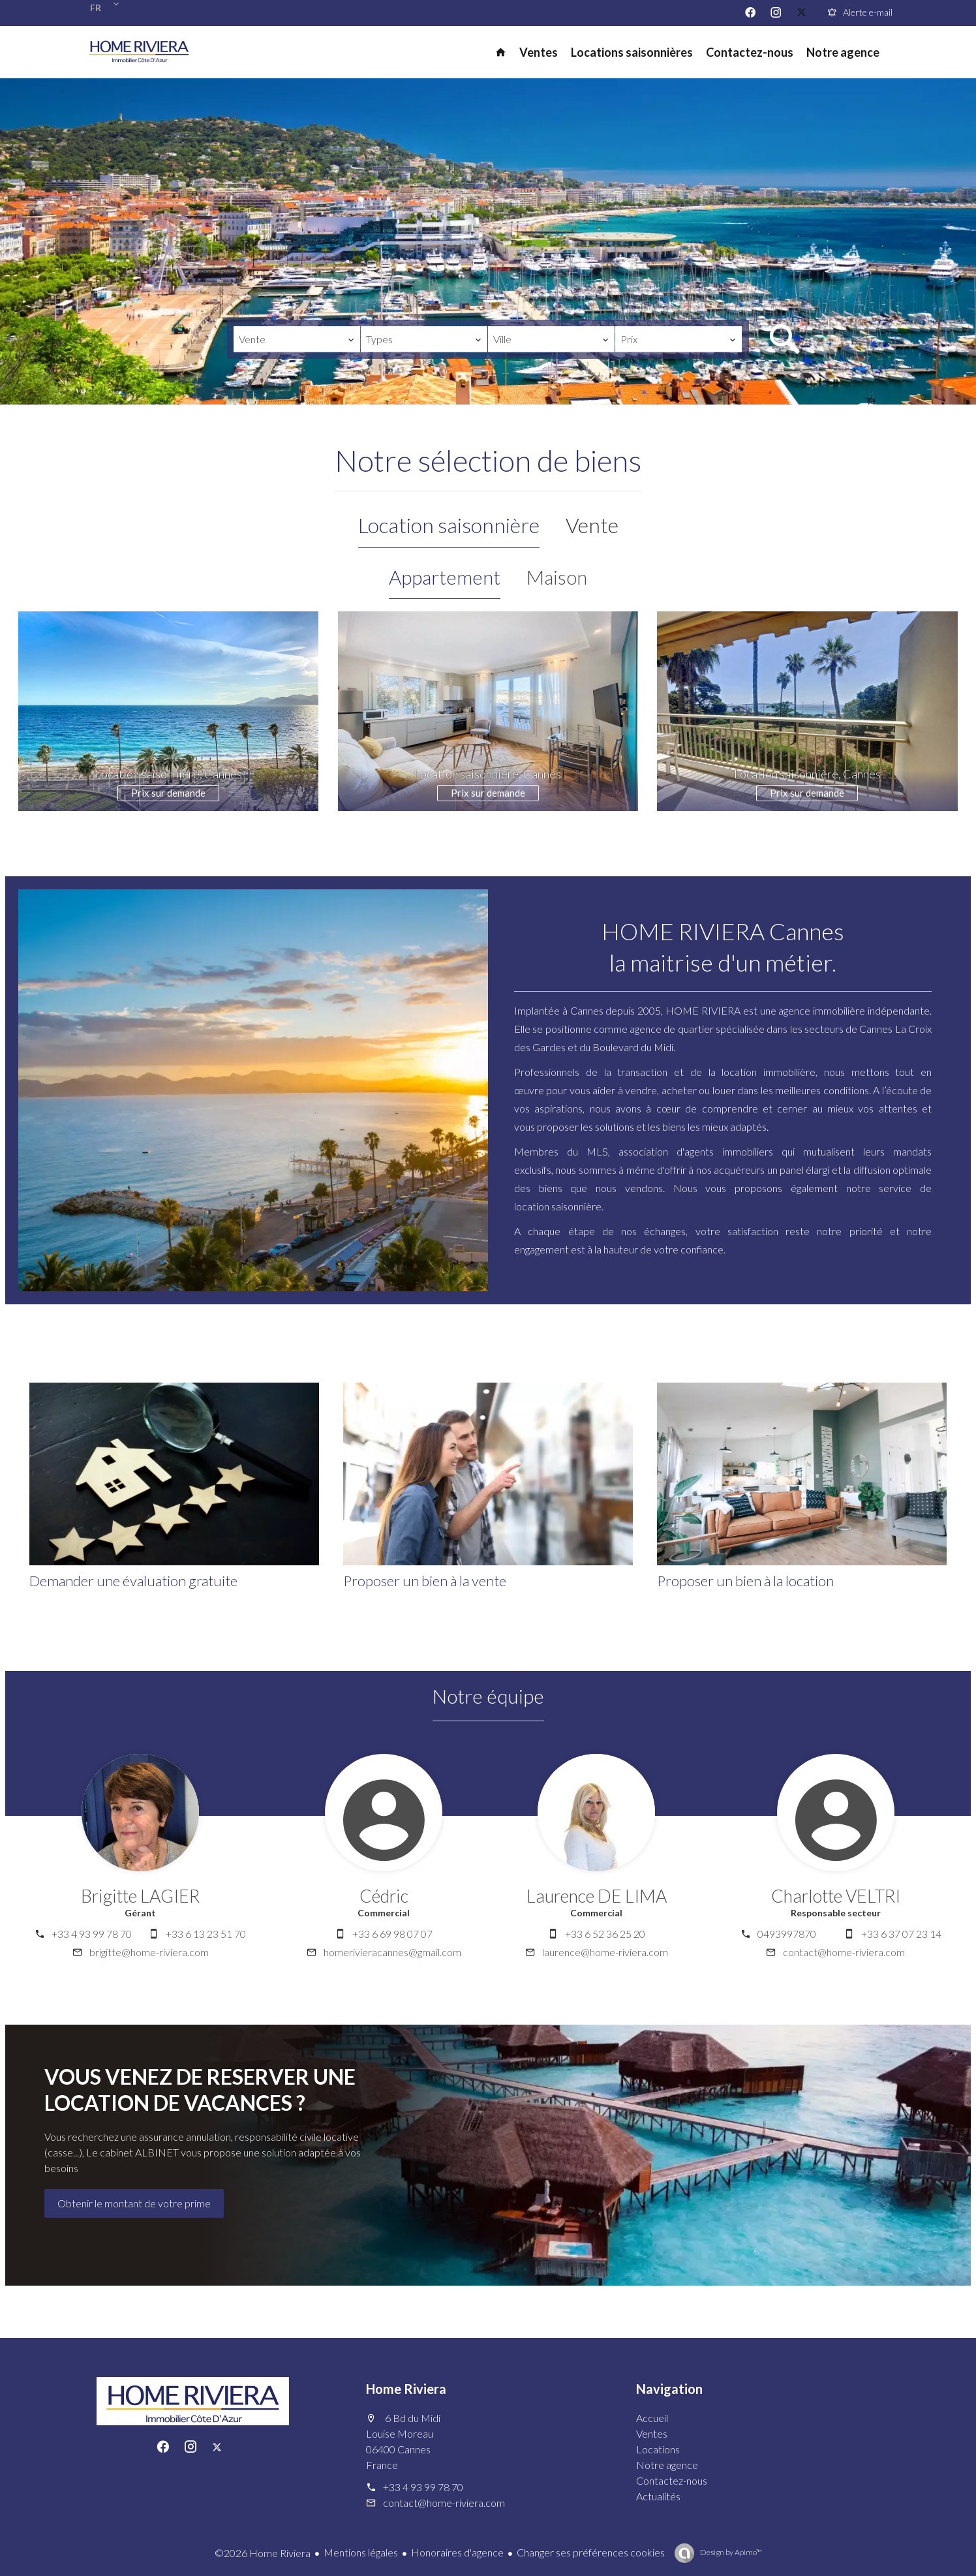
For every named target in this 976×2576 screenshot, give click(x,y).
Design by (730, 2552)
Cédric (383, 1896)
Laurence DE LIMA (596, 1896)
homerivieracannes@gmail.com (392, 1952)
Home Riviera (406, 2389)
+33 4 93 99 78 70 (92, 1933)
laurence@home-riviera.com (605, 1952)
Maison (556, 577)
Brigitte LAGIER (140, 1896)
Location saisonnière (449, 525)
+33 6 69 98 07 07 (392, 1933)
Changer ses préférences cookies (591, 2552)
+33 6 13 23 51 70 (206, 1933)
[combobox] (297, 339)
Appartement (444, 577)
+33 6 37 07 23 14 (901, 1933)
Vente (592, 525)
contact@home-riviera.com (844, 1952)
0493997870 (786, 1933)
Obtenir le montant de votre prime (134, 2203)
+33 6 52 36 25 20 (605, 1933)
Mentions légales (361, 2552)
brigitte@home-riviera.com (149, 1952)
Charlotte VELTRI (835, 1896)
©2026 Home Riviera (263, 2553)
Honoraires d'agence (457, 2552)
